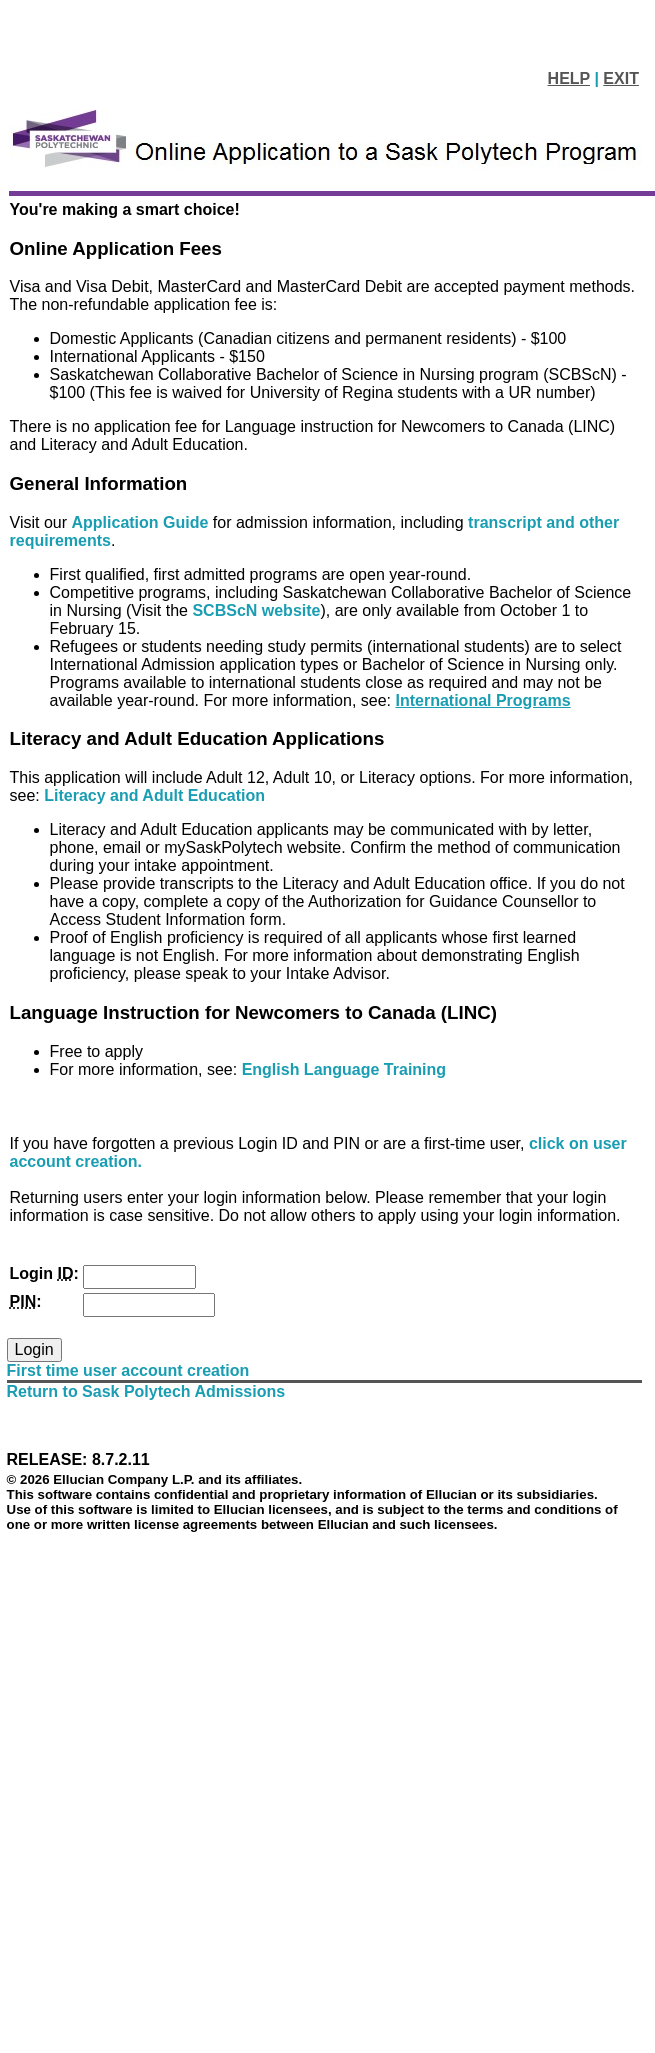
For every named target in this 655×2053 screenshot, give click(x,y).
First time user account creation (128, 1370)
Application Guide (142, 522)
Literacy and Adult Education (154, 795)
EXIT (621, 78)
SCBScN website (256, 610)
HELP (569, 78)
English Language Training (344, 1069)
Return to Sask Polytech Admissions (146, 1391)
